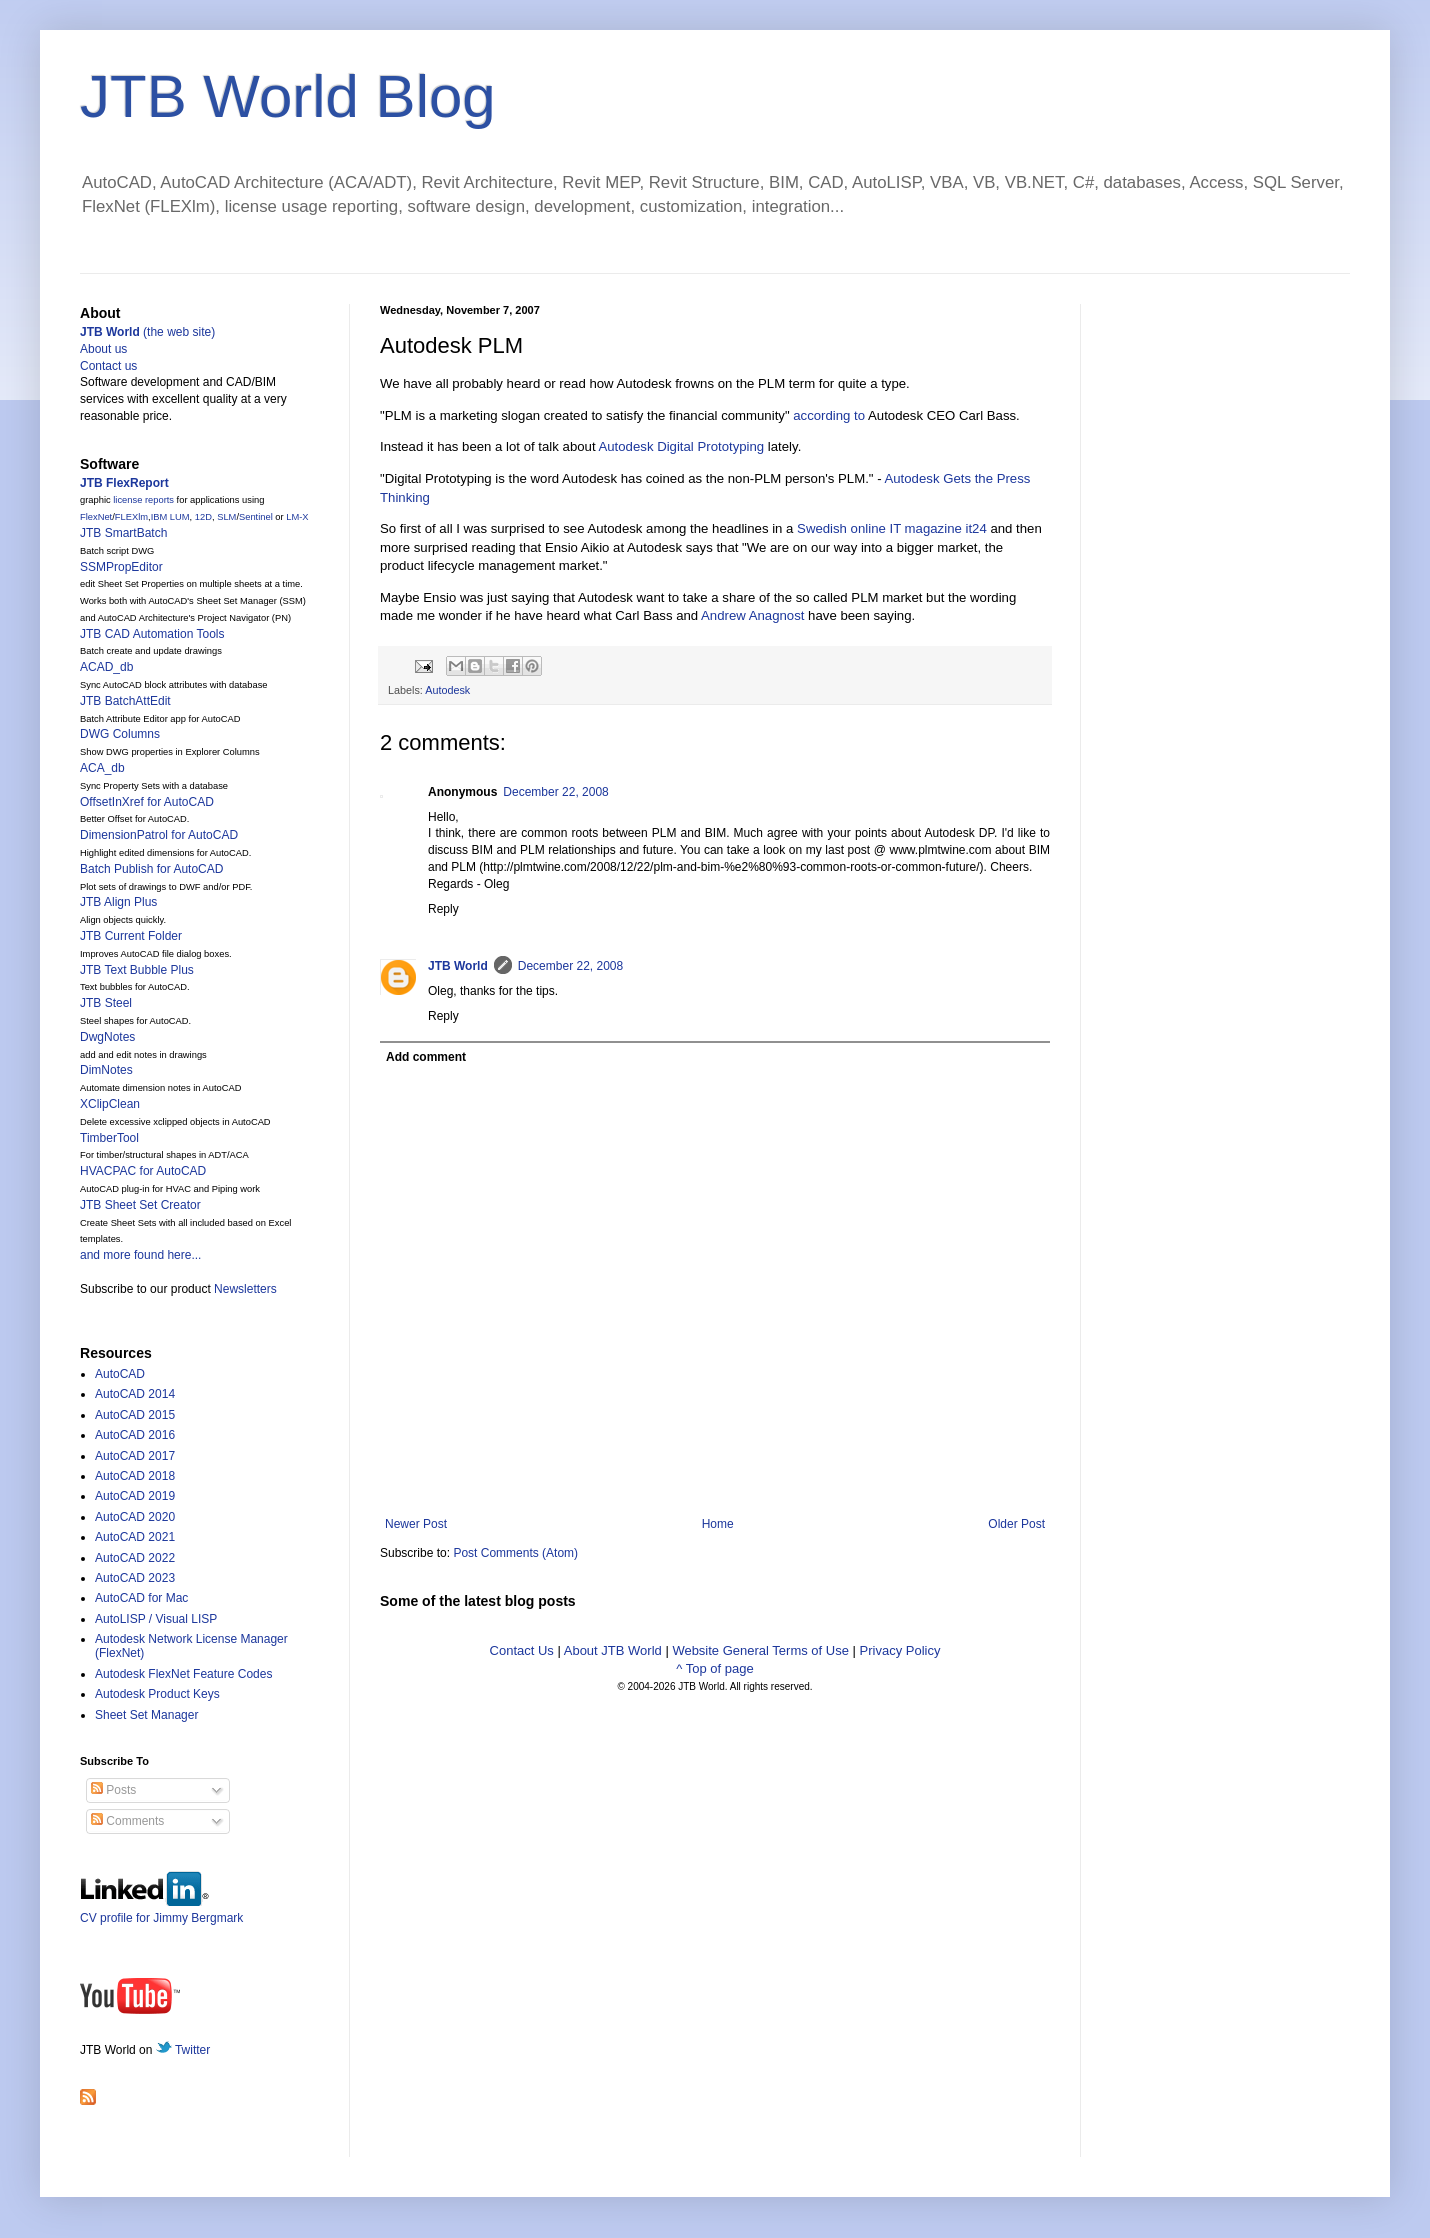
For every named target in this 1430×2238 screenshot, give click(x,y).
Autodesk (447, 690)
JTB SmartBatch (123, 533)
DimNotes (106, 1070)
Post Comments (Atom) (515, 1553)
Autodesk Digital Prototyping (681, 446)
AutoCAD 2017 (135, 1456)
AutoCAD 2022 (135, 1558)
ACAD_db (106, 667)
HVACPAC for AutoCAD (143, 1171)
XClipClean (110, 1104)
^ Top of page (714, 1668)
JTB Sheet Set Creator (140, 1205)
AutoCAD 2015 (135, 1415)
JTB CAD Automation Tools (152, 634)
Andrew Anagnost (752, 615)
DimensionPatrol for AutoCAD (159, 835)
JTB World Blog (288, 96)
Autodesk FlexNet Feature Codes (183, 1674)
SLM (226, 517)
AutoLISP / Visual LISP (156, 1619)
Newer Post (416, 1524)
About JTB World (613, 1650)
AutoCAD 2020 (135, 1517)
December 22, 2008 (555, 792)
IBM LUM (170, 517)
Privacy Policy (900, 1650)
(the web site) (147, 332)
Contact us (108, 366)
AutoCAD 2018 (135, 1476)
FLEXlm (131, 517)
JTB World (458, 966)
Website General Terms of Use (760, 1650)
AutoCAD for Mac (141, 1598)
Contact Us (522, 1650)
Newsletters (245, 1289)
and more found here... (140, 1255)
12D (203, 517)
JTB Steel (106, 1003)
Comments (127, 1821)
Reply (443, 909)
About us (103, 349)
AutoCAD (120, 1374)
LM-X (297, 517)
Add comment (426, 1057)
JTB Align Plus (118, 902)
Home (718, 1524)
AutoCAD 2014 (135, 1394)
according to (829, 415)
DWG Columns (120, 734)
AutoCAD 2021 (135, 1537)
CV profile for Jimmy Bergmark (161, 1910)
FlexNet (96, 517)
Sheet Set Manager (146, 1715)
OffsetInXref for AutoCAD (147, 802)
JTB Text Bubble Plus (137, 970)
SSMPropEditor (121, 567)
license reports (143, 500)
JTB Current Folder (131, 936)
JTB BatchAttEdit (125, 701)
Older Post (1016, 1524)
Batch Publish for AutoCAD (151, 869)
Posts (113, 1790)
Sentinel (256, 517)
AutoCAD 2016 (135, 1435)
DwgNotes (107, 1037)
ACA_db (102, 768)
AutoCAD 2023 (135, 1578)
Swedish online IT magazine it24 (892, 528)
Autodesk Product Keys (157, 1694)
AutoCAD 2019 (135, 1496)
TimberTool (109, 1138)
